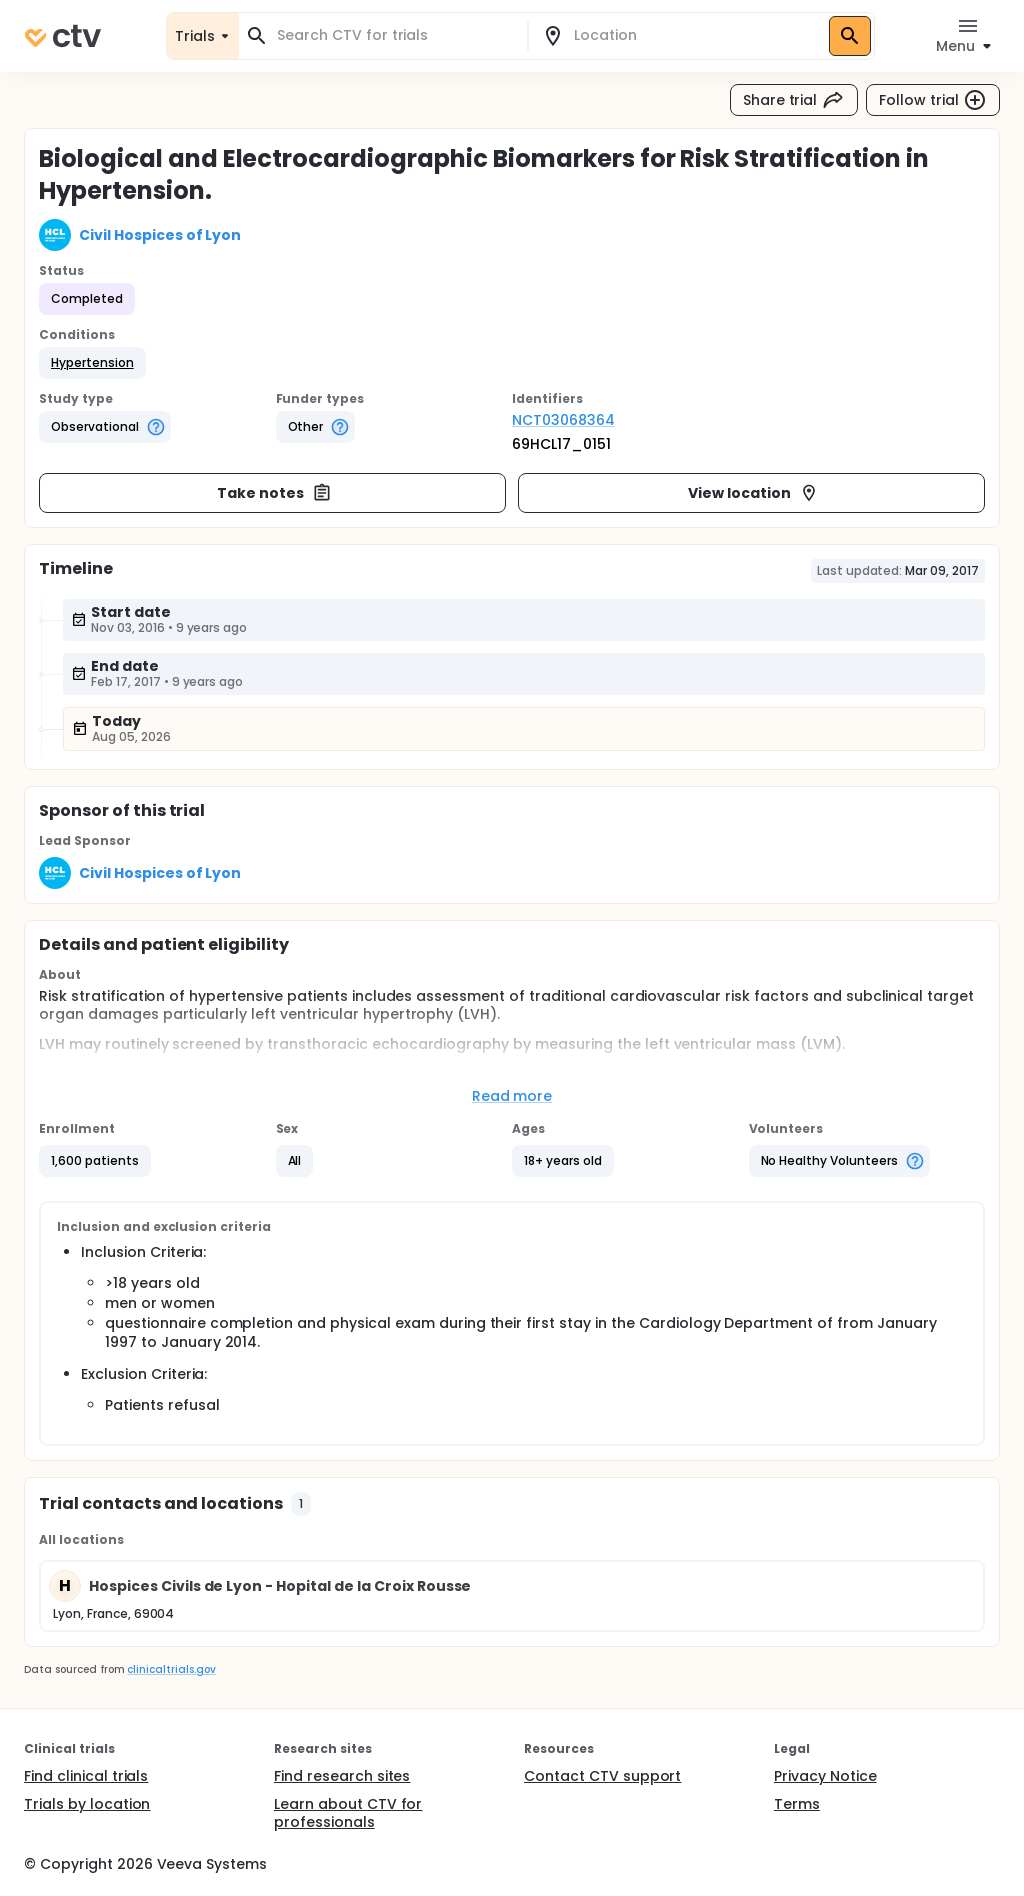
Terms (797, 1804)
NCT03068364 (563, 420)
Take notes (274, 493)
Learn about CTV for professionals (348, 1813)
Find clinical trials (86, 1776)
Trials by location (87, 1804)
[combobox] (395, 35)
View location (753, 493)
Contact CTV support (602, 1776)
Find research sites (342, 1776)
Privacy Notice (825, 1776)
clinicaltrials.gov (171, 1669)
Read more (512, 1096)
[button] (92, 363)
